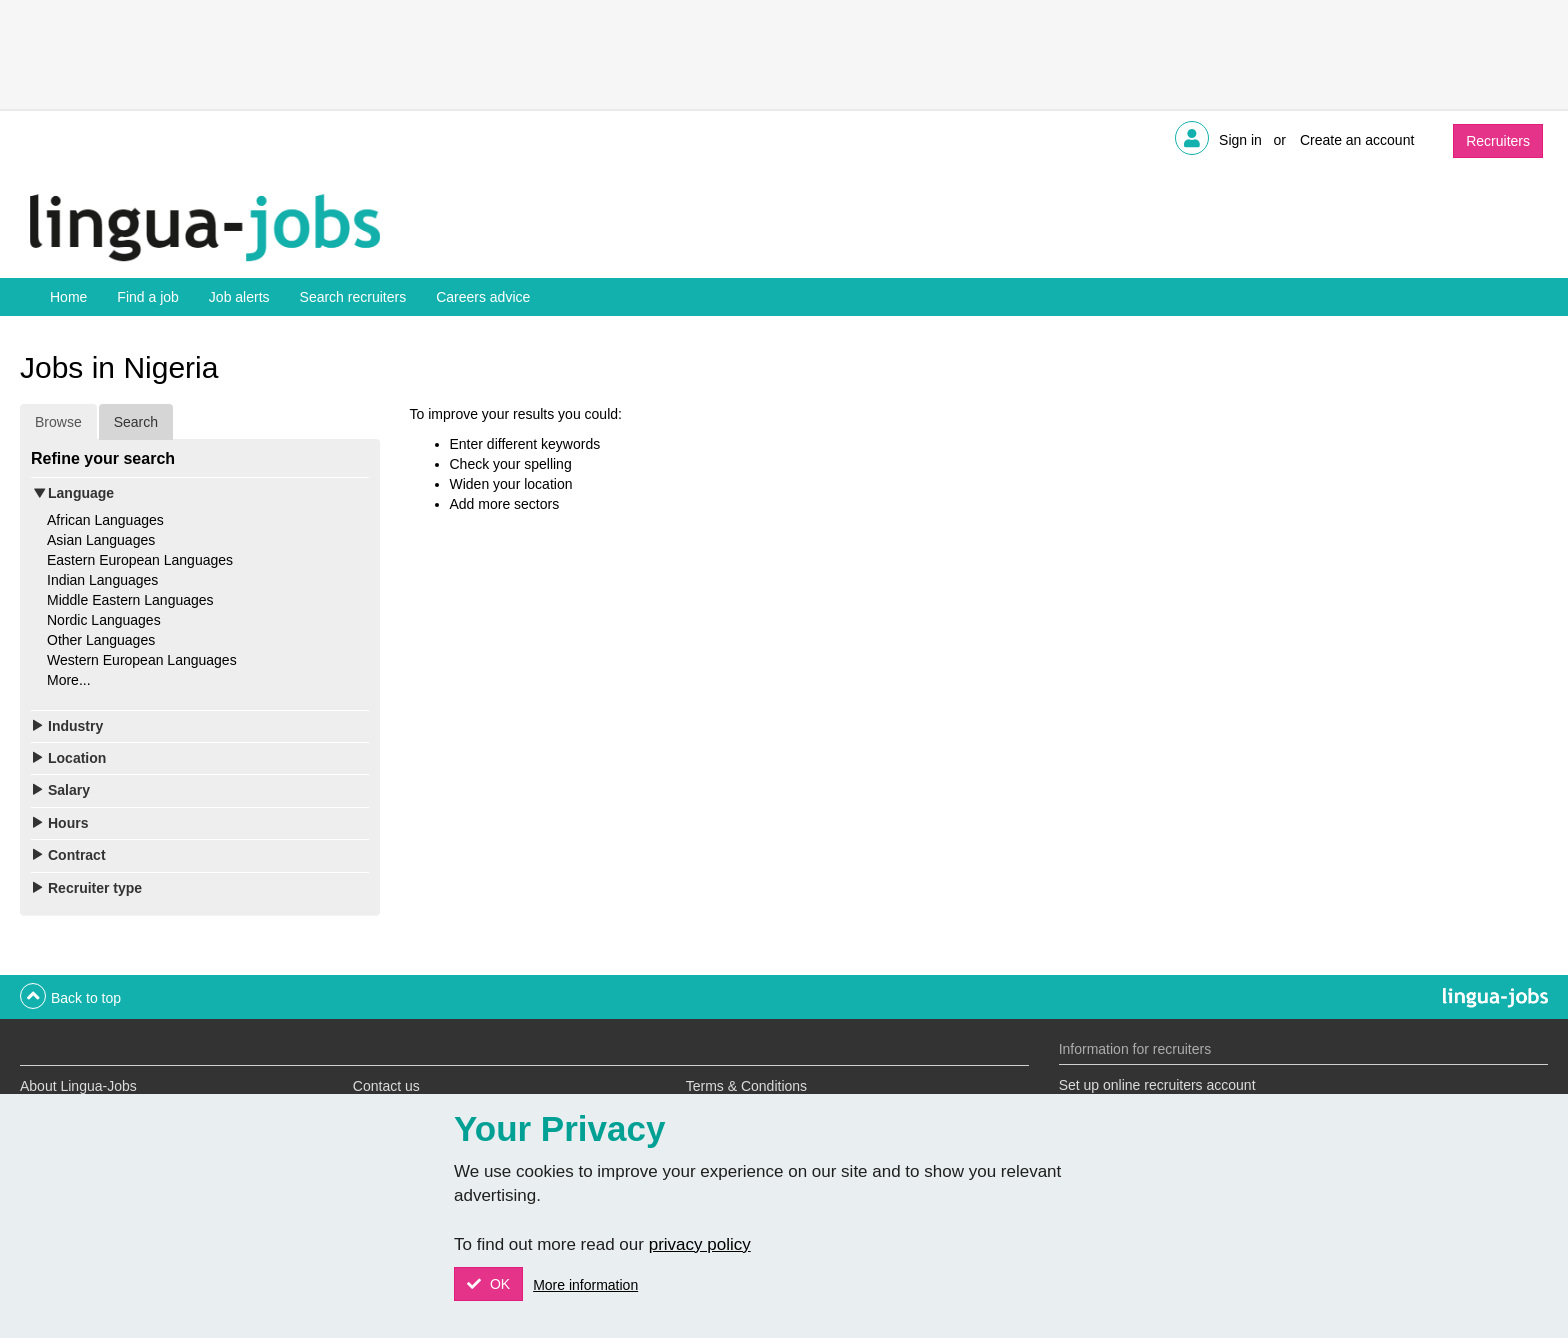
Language (81, 493)
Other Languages (101, 640)
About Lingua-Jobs (78, 1086)
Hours (68, 823)
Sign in (1240, 140)
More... (69, 680)
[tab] (200, 493)
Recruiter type (95, 888)
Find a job (147, 297)
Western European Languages (142, 660)
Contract (77, 855)
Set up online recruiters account (1157, 1085)
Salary (69, 790)
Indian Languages (102, 580)
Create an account (1357, 140)
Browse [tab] (58, 422)
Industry (75, 726)
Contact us (386, 1086)
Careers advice (483, 297)
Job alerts (239, 297)
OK (498, 1284)
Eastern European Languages (140, 560)
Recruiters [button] (1498, 141)
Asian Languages (101, 540)
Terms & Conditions (746, 1086)
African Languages (105, 520)
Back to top (86, 998)
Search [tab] (136, 422)
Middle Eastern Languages (130, 600)
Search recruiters (353, 297)
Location (77, 758)
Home (68, 297)
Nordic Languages (104, 620)
